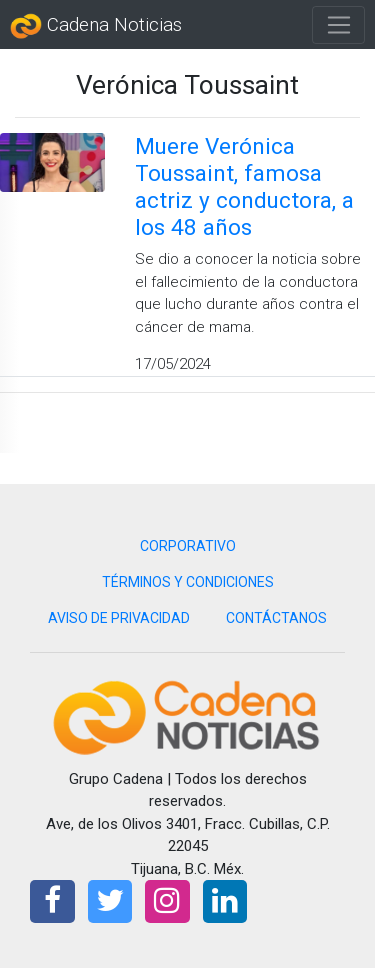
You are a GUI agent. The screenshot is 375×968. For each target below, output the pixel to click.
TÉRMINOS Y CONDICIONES (188, 582)
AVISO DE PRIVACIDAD (119, 618)
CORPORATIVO (188, 546)
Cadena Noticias (96, 26)
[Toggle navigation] (338, 25)
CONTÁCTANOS (276, 618)
